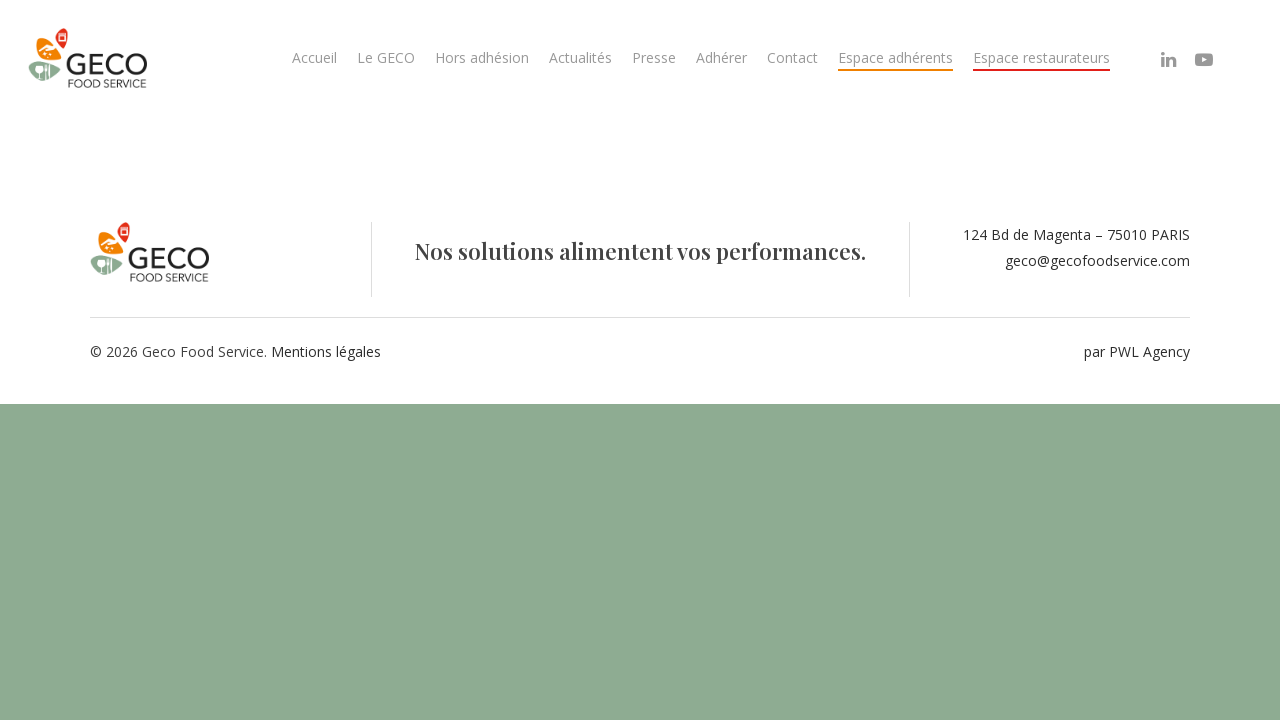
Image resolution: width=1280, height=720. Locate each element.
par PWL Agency (1137, 351)
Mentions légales (326, 351)
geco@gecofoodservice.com (1097, 260)
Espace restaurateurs (1041, 57)
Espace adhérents (895, 57)
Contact (792, 57)
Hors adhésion (482, 57)
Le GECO (386, 57)
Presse (654, 57)
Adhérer (721, 57)
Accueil (314, 57)
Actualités (580, 57)
